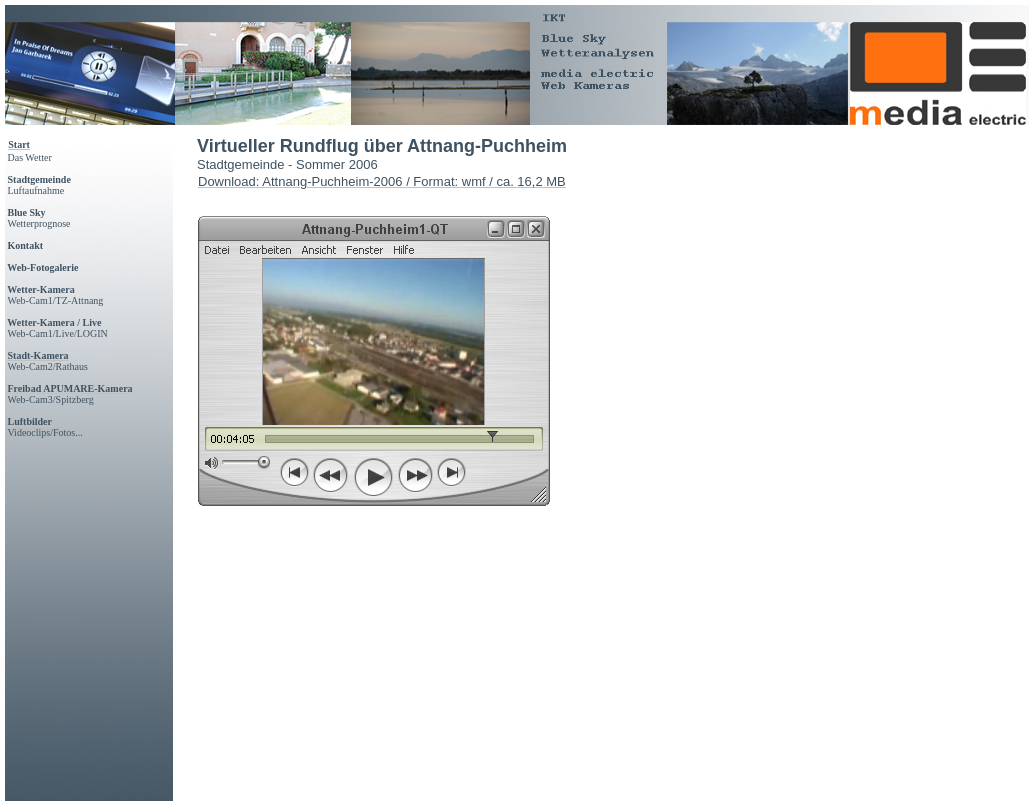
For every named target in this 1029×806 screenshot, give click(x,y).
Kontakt (26, 245)
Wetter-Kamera (40, 289)
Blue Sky (27, 212)
